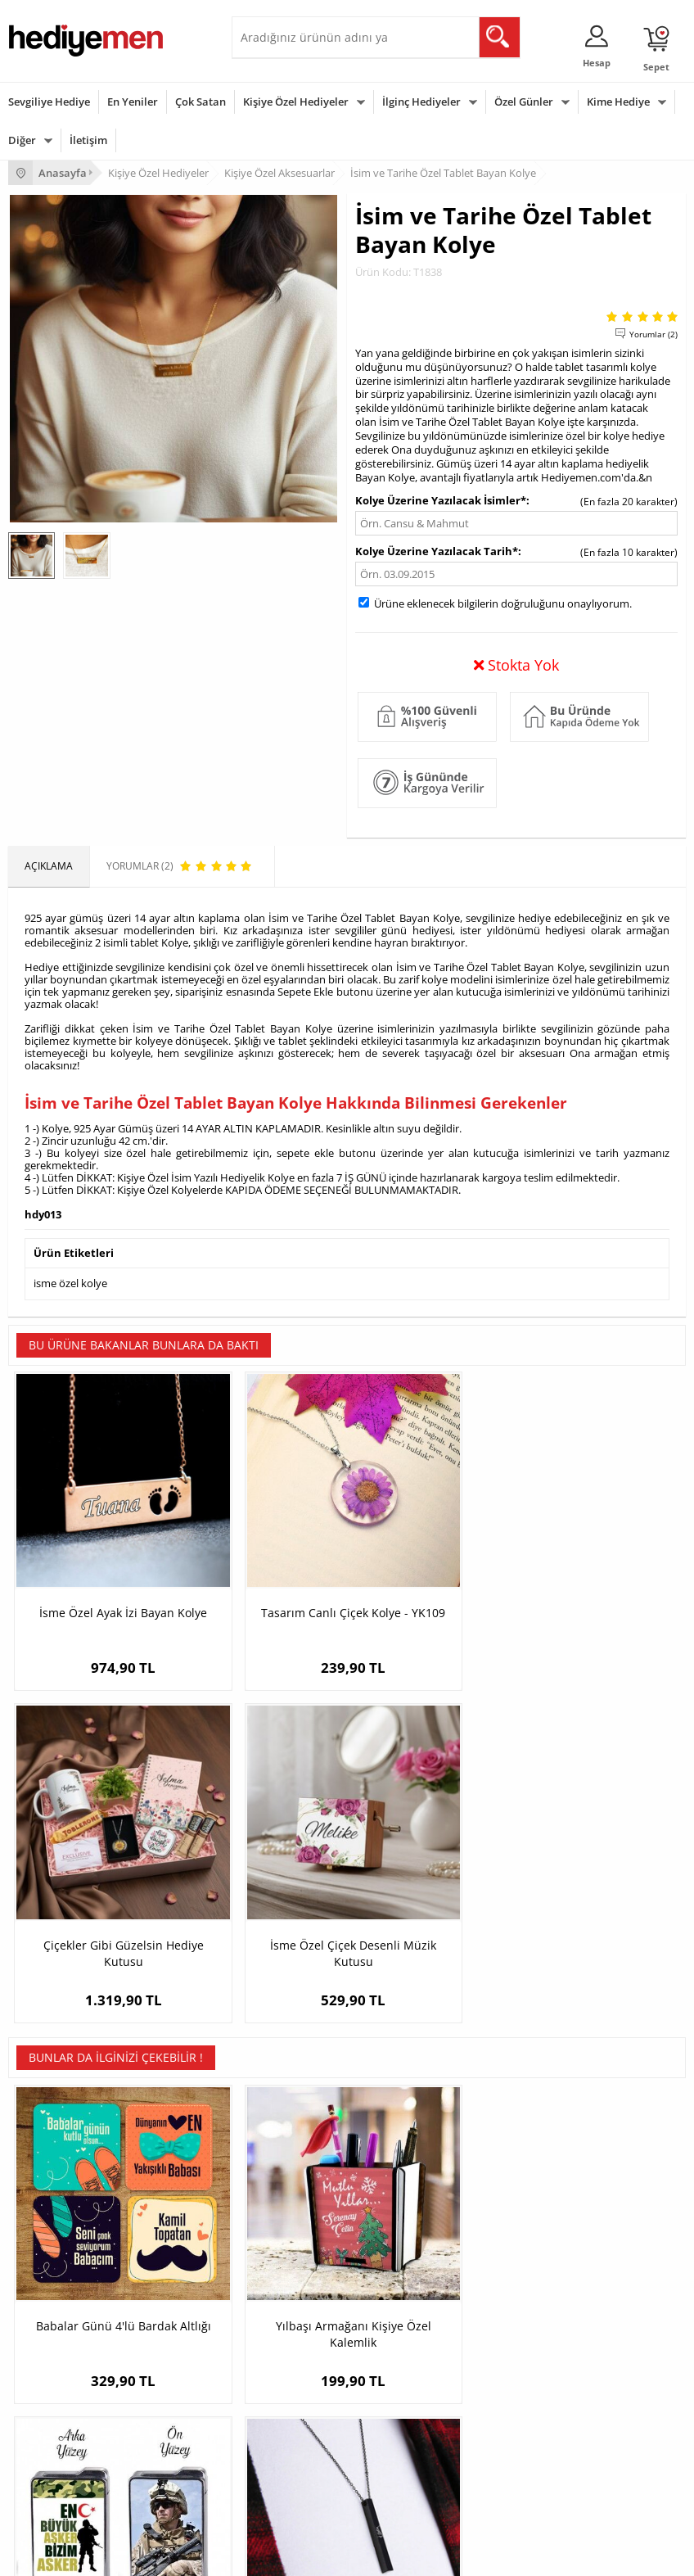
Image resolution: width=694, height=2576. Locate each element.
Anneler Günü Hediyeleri (64, 2440)
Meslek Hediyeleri (281, 2291)
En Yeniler (132, 101)
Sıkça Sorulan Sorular (57, 2291)
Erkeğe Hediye (273, 2367)
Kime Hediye (618, 101)
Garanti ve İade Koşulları (63, 2241)
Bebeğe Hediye (274, 2440)
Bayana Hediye (274, 2391)
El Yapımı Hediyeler (284, 2241)
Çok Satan (200, 101)
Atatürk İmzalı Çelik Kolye (601, 1876)
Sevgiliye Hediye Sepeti (523, 2192)
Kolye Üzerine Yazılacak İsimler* (440, 500)
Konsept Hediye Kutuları (525, 2168)
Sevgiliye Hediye (49, 101)
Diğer (22, 140)
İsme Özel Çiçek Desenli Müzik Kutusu (601, 1556)
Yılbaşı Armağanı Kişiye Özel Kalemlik (263, 1876)
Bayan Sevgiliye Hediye (523, 2266)
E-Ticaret (297, 2555)
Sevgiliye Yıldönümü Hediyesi (537, 2291)
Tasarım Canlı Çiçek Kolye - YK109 (262, 1556)
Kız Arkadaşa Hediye (286, 2217)
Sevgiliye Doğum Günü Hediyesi (543, 2217)
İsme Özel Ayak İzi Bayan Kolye (92, 1556)
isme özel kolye (70, 1282)
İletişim (88, 140)
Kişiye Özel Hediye (281, 2168)
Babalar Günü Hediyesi (60, 2490)
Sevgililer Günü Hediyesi (63, 2367)
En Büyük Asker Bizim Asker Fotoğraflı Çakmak (432, 1876)
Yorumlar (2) (653, 334)
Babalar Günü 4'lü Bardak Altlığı (92, 1876)
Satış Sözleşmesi (46, 2217)
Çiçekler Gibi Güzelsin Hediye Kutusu (432, 1556)
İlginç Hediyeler (421, 101)
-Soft (261, 2555)
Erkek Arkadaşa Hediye (292, 2192)
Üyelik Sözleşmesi (49, 2192)
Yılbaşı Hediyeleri (47, 2416)
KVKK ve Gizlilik (42, 2266)
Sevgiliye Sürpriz (277, 2266)
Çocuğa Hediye (274, 2416)
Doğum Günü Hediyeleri (63, 2391)
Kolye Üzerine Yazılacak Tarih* (436, 551)
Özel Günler (523, 101)
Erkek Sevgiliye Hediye (522, 2241)
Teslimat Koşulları (48, 2168)
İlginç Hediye (269, 2490)
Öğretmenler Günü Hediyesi (72, 2465)
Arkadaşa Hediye (279, 2465)
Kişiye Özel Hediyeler (296, 101)
